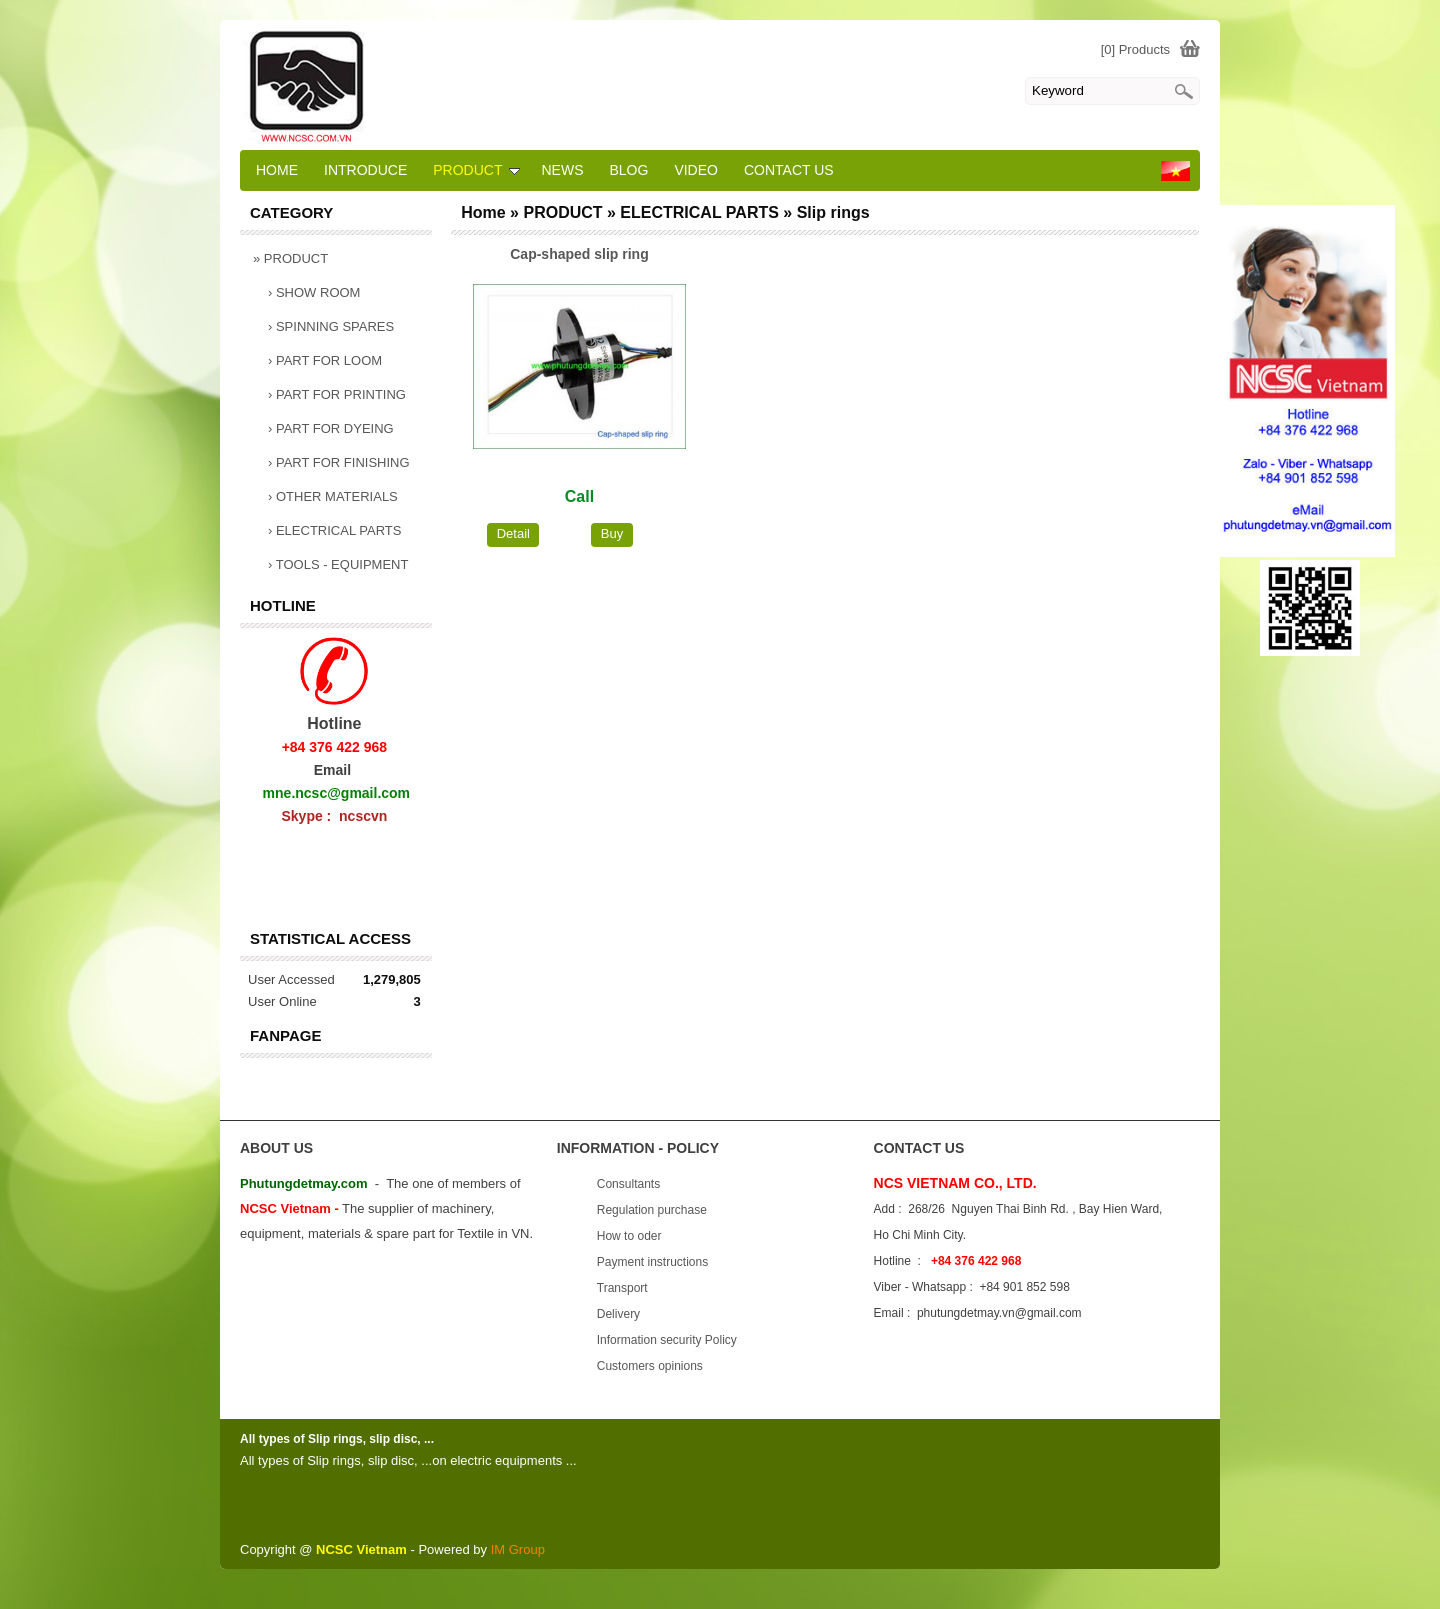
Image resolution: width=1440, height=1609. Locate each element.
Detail (513, 533)
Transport (622, 1288)
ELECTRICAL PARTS (334, 530)
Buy (612, 533)
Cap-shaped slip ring (579, 254)
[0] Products (1135, 49)
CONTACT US (789, 170)
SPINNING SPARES (331, 326)
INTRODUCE (365, 170)
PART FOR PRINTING (337, 394)
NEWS (562, 170)
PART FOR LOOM (325, 360)
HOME (277, 170)
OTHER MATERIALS (333, 496)
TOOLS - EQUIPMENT (338, 564)
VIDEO (696, 170)
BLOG (628, 170)
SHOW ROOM (314, 292)
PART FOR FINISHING (339, 462)
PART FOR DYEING (331, 428)
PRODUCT (290, 258)
